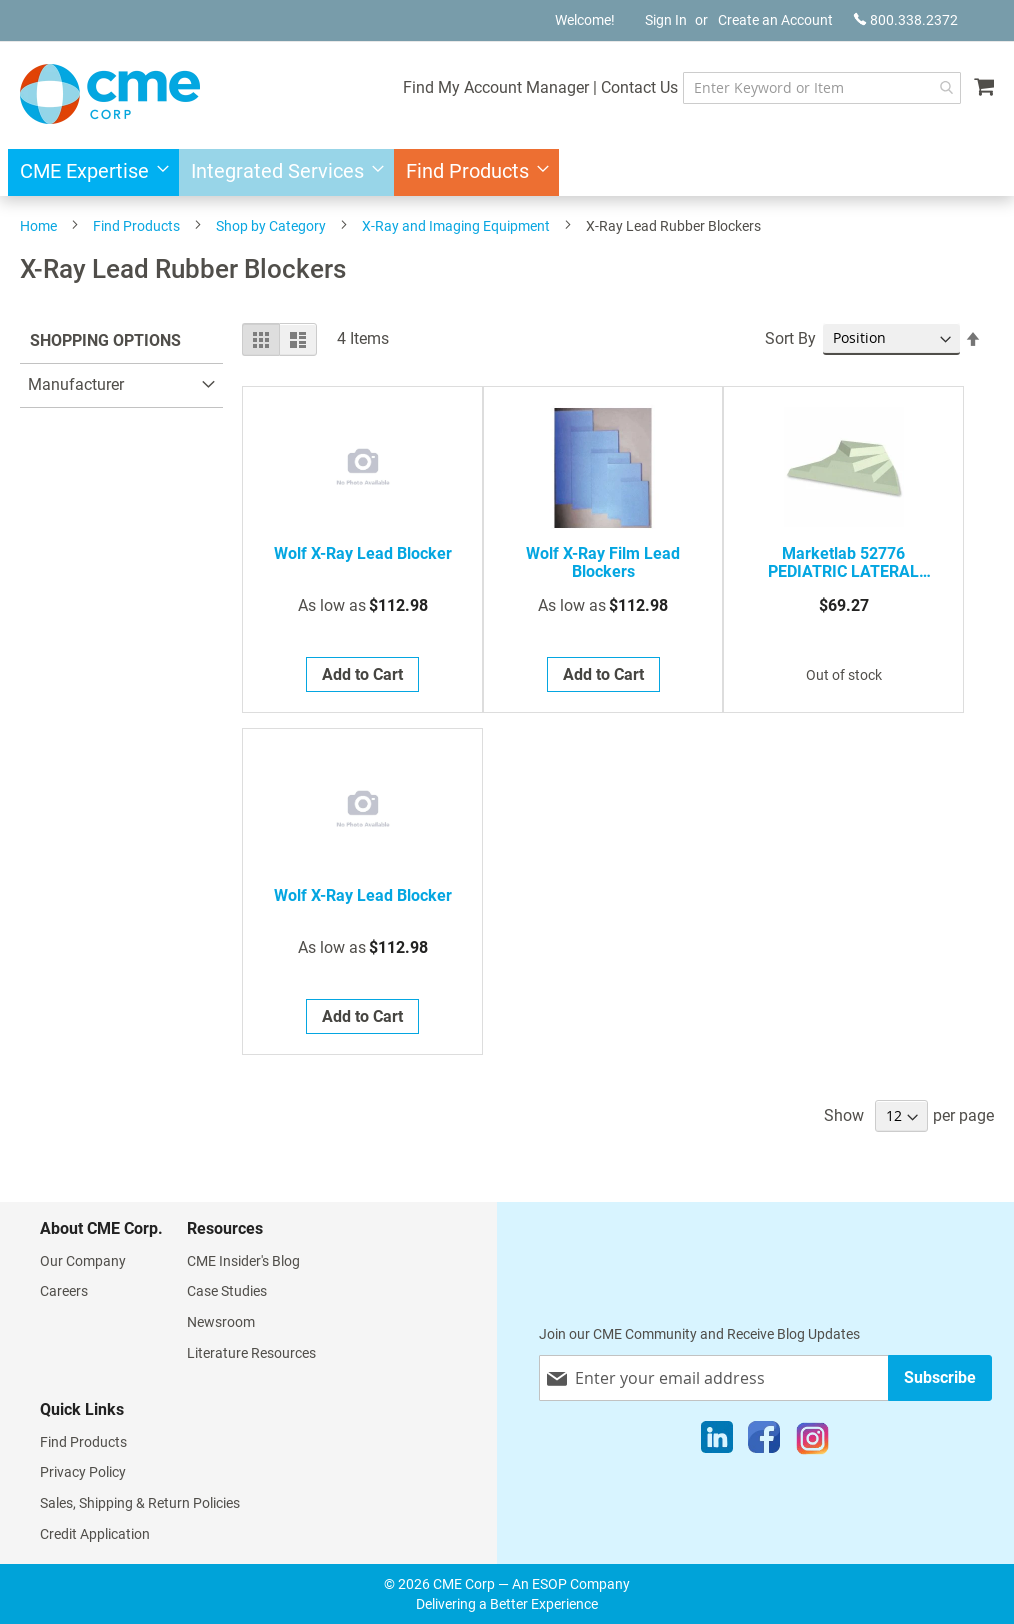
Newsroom (221, 1322)
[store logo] (110, 94)
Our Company (83, 1261)
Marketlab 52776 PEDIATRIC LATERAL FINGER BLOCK (843, 563)
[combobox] (819, 88)
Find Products (136, 226)
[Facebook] (764, 1442)
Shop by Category (271, 226)
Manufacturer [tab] (76, 384)
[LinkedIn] (717, 1442)
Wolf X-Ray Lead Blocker (363, 554)
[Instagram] (812, 1442)
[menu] (507, 172)
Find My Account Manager (491, 87)
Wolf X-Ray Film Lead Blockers (603, 563)
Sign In (666, 20)
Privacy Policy (83, 1472)
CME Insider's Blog (243, 1261)
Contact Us (634, 87)
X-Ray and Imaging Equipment (456, 226)
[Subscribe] (940, 1377)
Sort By (790, 338)
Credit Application (95, 1534)
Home (38, 226)
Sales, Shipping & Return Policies (140, 1503)
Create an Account (775, 20)
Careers (64, 1291)
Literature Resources (251, 1353)
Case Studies (227, 1291)
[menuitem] (88, 172)
